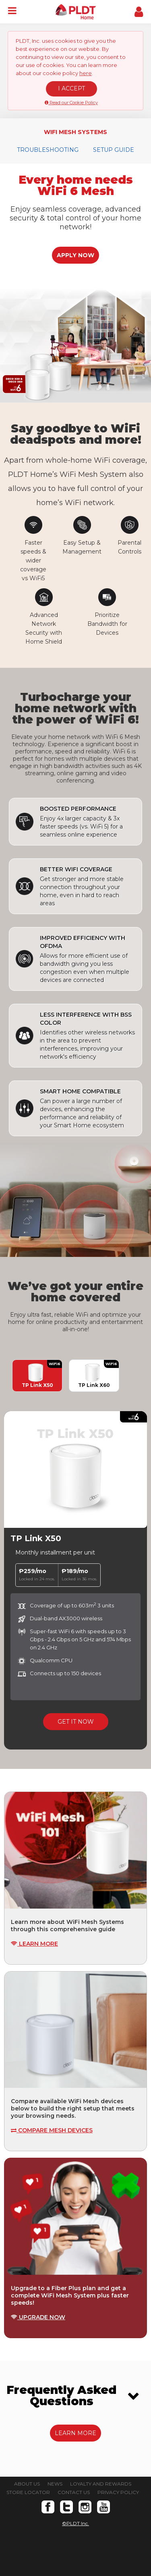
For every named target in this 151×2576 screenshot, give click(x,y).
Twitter (66, 2506)
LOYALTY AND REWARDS (100, 2484)
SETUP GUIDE (113, 149)
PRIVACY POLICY (118, 2492)
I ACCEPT (71, 88)
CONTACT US (74, 2492)
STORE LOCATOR (28, 2492)
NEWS (55, 2484)
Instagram (85, 2506)
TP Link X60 (94, 1375)
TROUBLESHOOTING (48, 149)
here (85, 73)
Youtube (103, 2506)
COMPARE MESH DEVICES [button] (52, 2130)
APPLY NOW (75, 255)
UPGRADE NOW (38, 2317)
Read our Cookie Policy (71, 102)
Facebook (47, 2506)
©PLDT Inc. (75, 2523)
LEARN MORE (34, 1943)
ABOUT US (27, 2484)
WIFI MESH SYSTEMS (75, 132)
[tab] (75, 2395)
